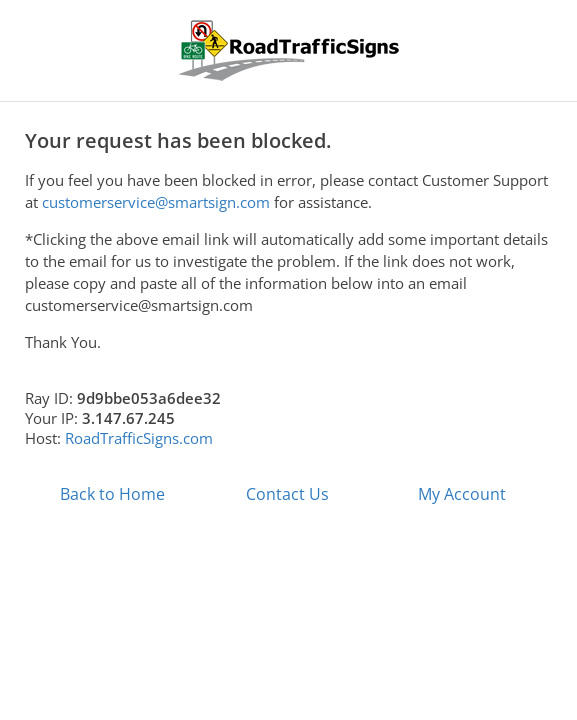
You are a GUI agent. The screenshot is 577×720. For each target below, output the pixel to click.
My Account (462, 494)
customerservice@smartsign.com (156, 202)
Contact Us (287, 494)
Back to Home (112, 494)
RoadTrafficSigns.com (139, 438)
